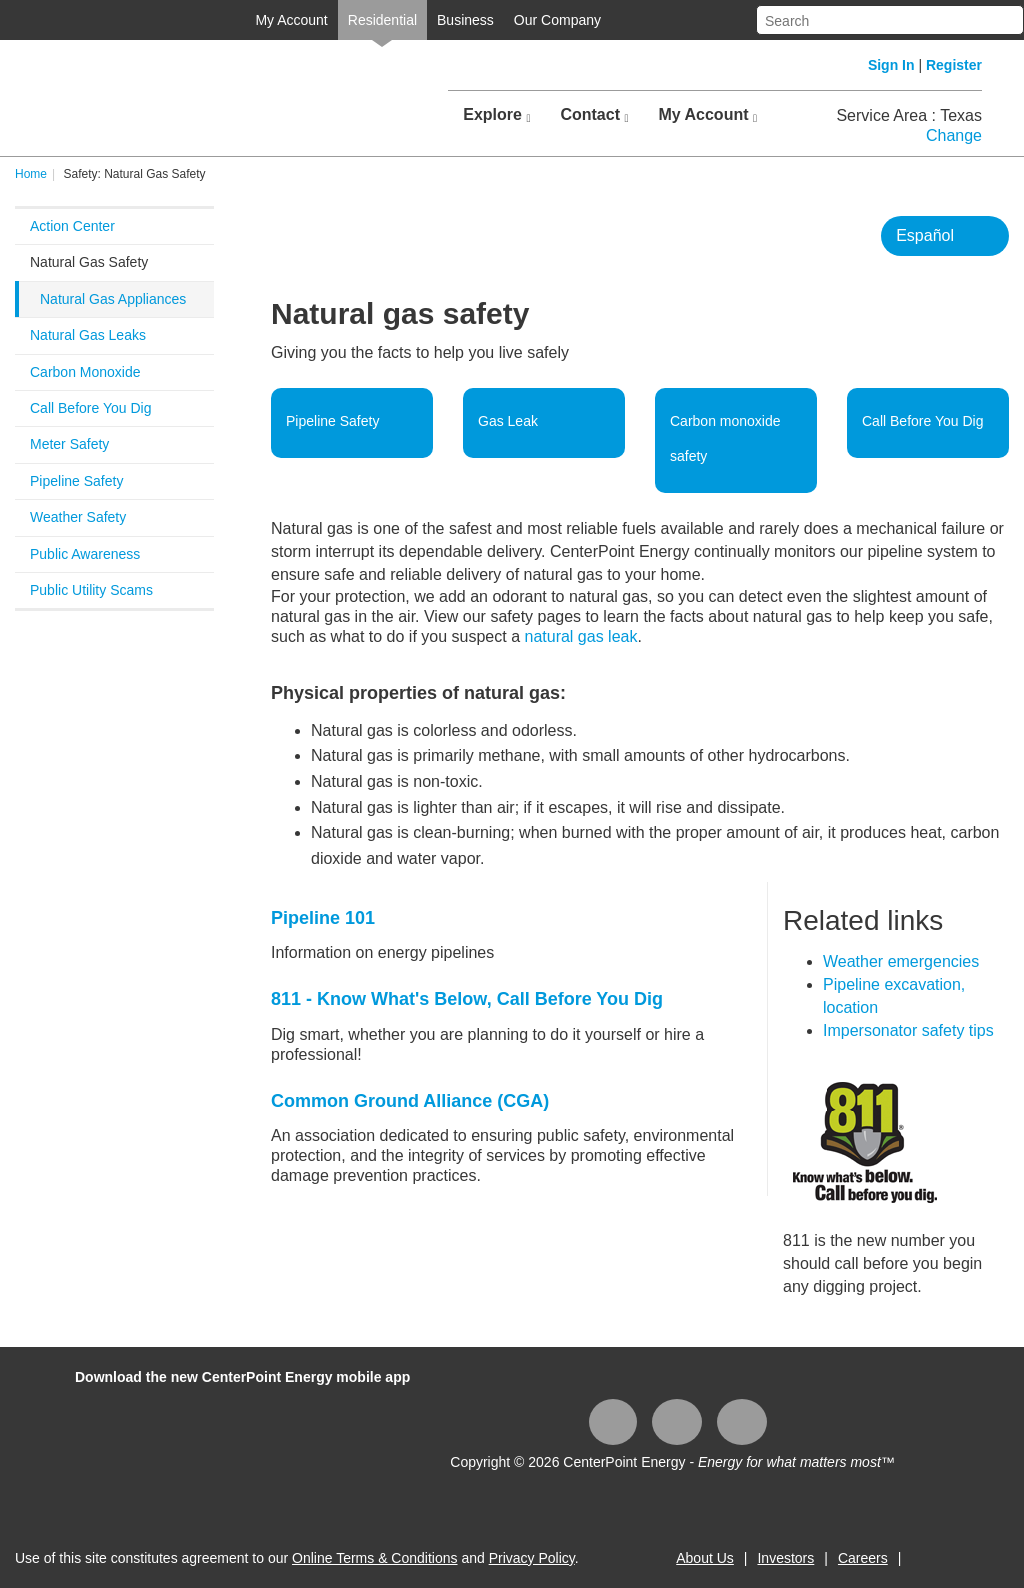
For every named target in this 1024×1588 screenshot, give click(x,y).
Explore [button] (496, 115)
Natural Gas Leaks (88, 335)
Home (31, 174)
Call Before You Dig (90, 408)
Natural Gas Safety (89, 262)
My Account (291, 20)
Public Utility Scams (91, 590)
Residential (382, 20)
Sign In (891, 65)
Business (465, 20)
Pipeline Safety (76, 481)
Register (954, 65)
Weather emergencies (901, 961)
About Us (705, 1558)
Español (925, 235)
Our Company (557, 20)
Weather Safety (78, 517)
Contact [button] (594, 115)
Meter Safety (69, 444)
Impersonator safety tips (908, 1030)
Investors (785, 1558)
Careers (863, 1558)
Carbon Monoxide (85, 372)
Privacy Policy (532, 1558)
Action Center (72, 226)
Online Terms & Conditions (374, 1558)
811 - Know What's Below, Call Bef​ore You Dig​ (467, 999)
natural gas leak (580, 636)
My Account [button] (707, 115)
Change (954, 135)
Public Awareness (85, 554)
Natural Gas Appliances (113, 299)
